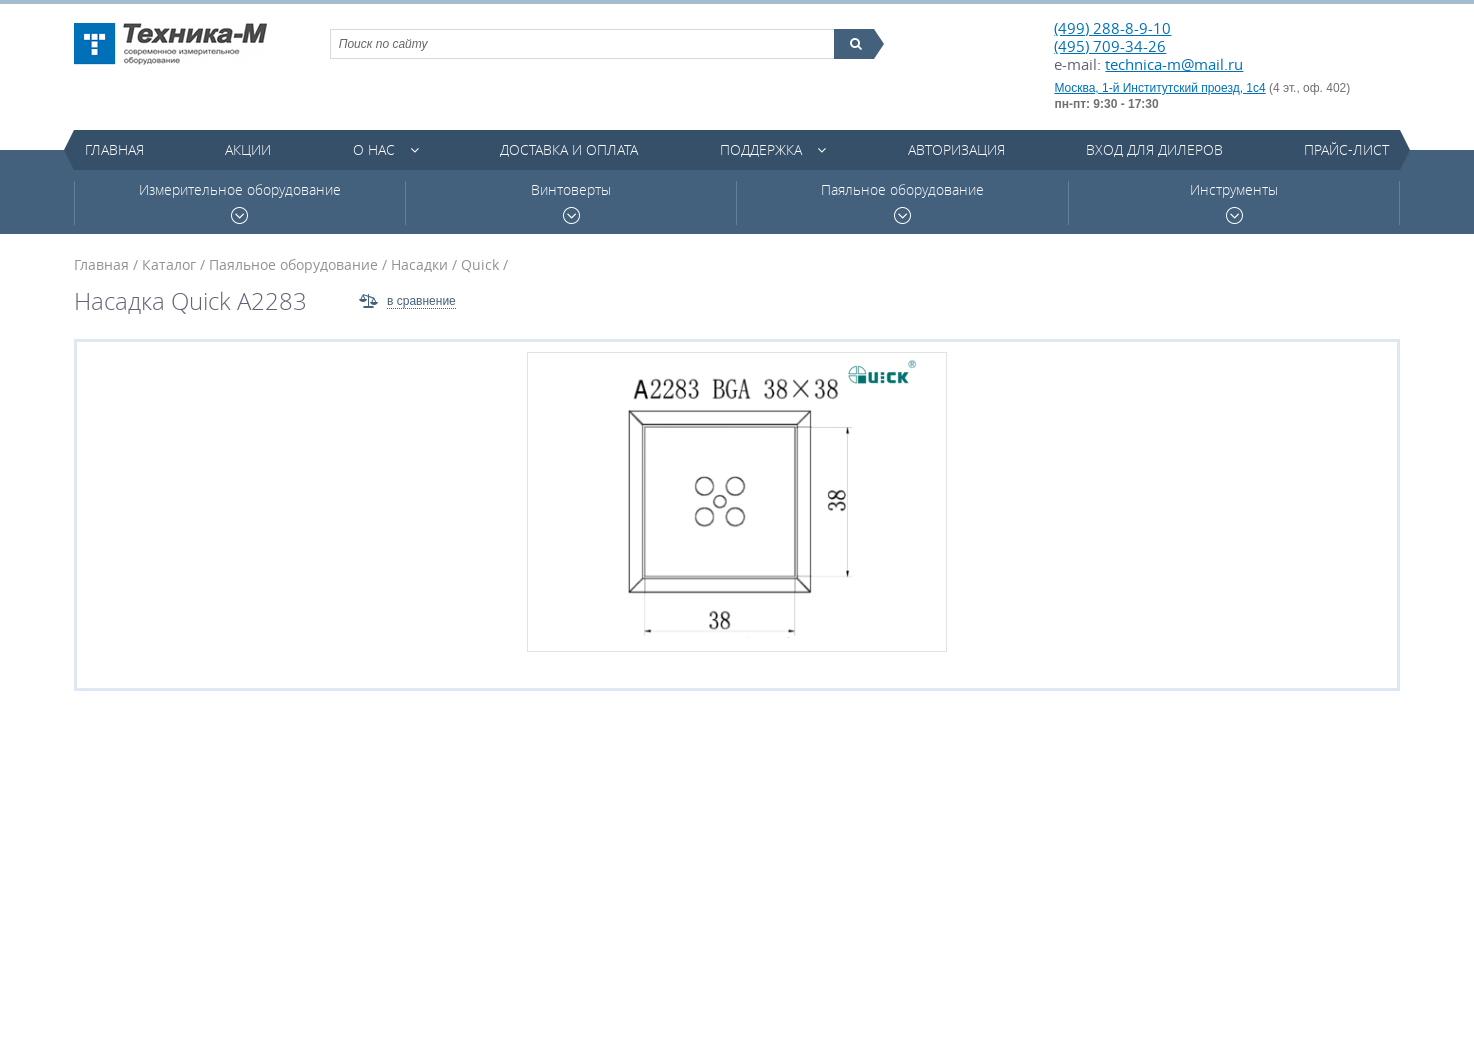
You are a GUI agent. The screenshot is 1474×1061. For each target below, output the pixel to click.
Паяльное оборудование (902, 202)
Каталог (169, 264)
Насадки (419, 264)
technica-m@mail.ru (1174, 64)
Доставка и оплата (569, 149)
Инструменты (1234, 202)
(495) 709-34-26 (1110, 46)
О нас (374, 149)
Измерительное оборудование (240, 202)
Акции (248, 149)
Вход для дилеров (1154, 149)
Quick (480, 264)
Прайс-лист (1346, 149)
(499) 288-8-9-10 (1112, 28)
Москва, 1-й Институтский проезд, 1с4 (1159, 88)
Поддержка (761, 149)
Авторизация (956, 149)
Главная (114, 149)
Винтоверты (571, 202)
